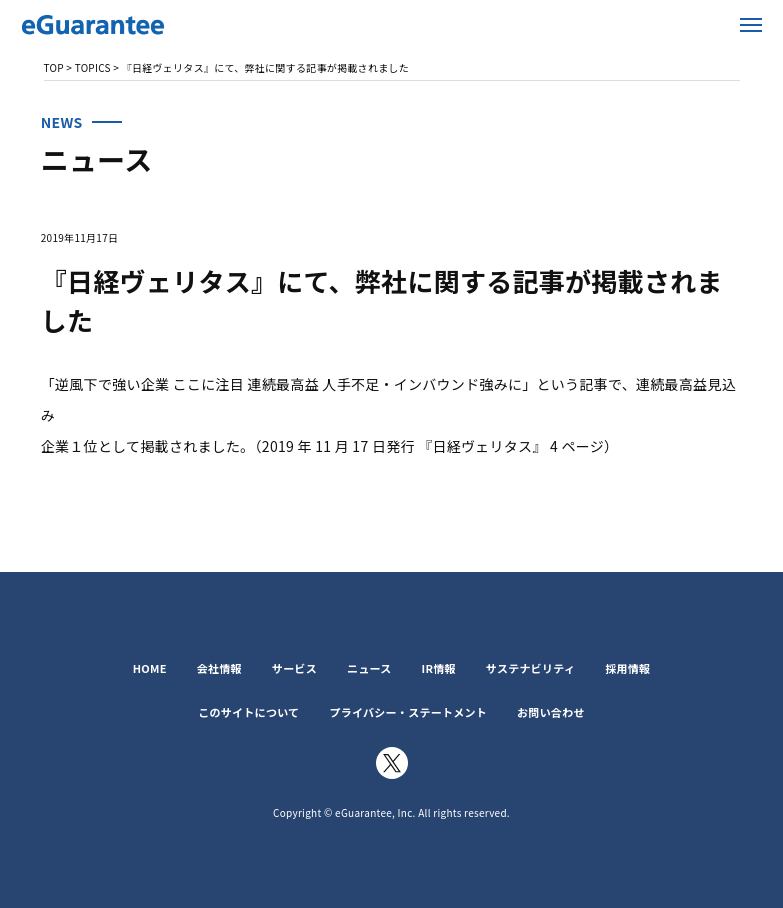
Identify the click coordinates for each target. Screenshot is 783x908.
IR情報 (439, 668)
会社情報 (219, 668)
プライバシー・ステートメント (408, 712)
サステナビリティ (530, 668)
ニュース (369, 668)
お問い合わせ (551, 712)
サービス (294, 668)
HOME (150, 668)
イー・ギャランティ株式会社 (140, 25)
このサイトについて (248, 712)
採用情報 (627, 668)
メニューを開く (751, 25)
